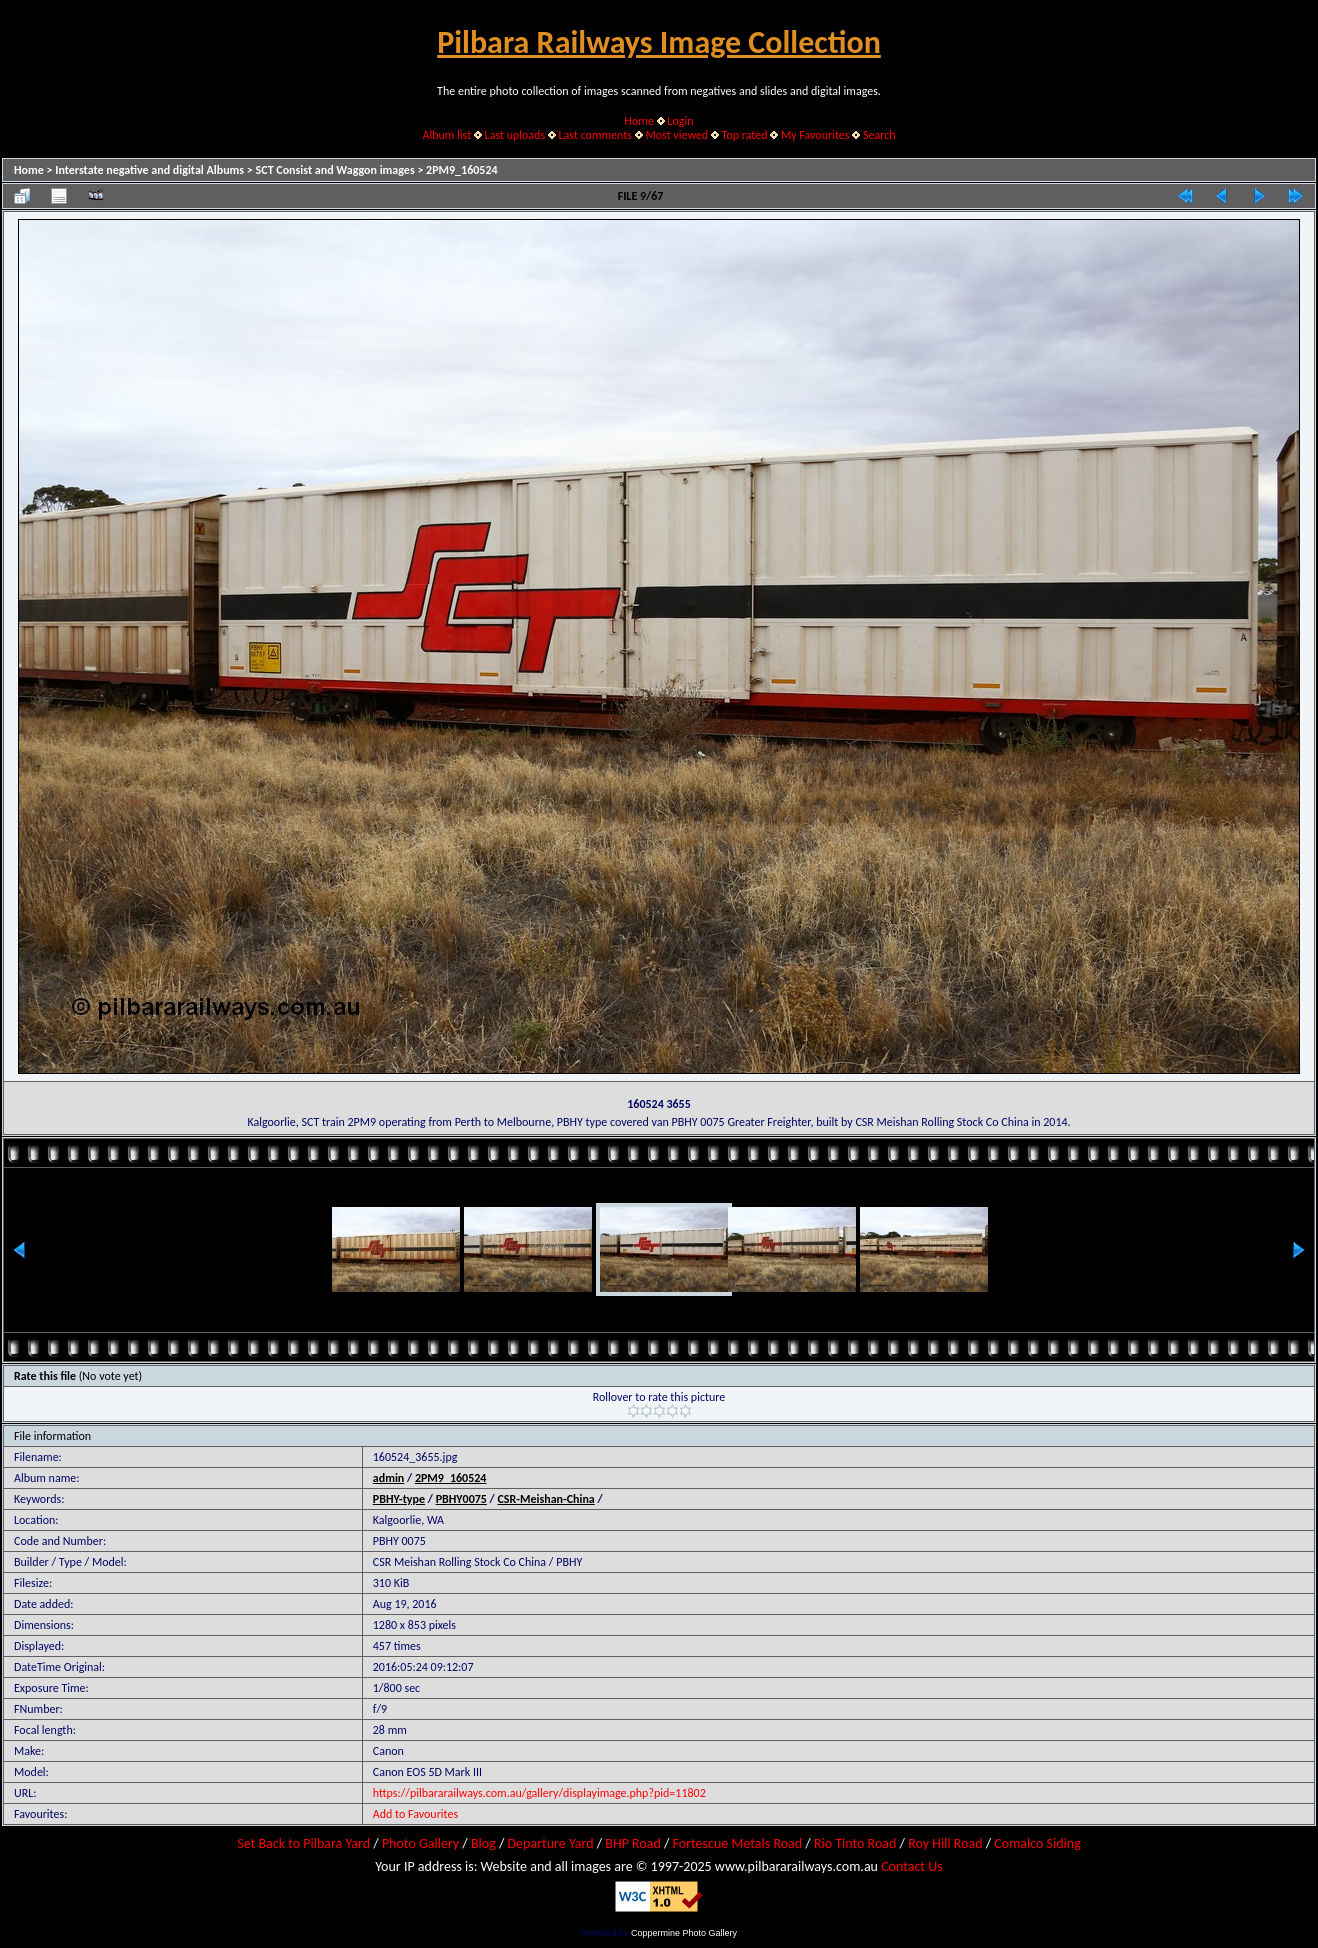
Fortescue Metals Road (738, 1843)
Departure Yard (550, 1843)
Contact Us (912, 1866)
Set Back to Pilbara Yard (303, 1843)
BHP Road (633, 1843)
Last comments (595, 135)
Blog (483, 1843)
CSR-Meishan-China (545, 1499)
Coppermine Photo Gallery (684, 1933)
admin (389, 1478)
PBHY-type (399, 1499)
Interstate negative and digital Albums (149, 170)
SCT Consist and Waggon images (335, 170)
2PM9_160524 (462, 170)
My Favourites (815, 135)
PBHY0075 (461, 1499)
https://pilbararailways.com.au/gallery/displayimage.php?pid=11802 (539, 1793)
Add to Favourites (415, 1814)
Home (639, 121)
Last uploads (515, 135)
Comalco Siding (1037, 1843)
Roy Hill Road (945, 1843)
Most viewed (676, 135)
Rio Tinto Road (855, 1843)
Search (879, 135)
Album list (446, 135)
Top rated (745, 135)
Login (680, 121)
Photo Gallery (420, 1843)
